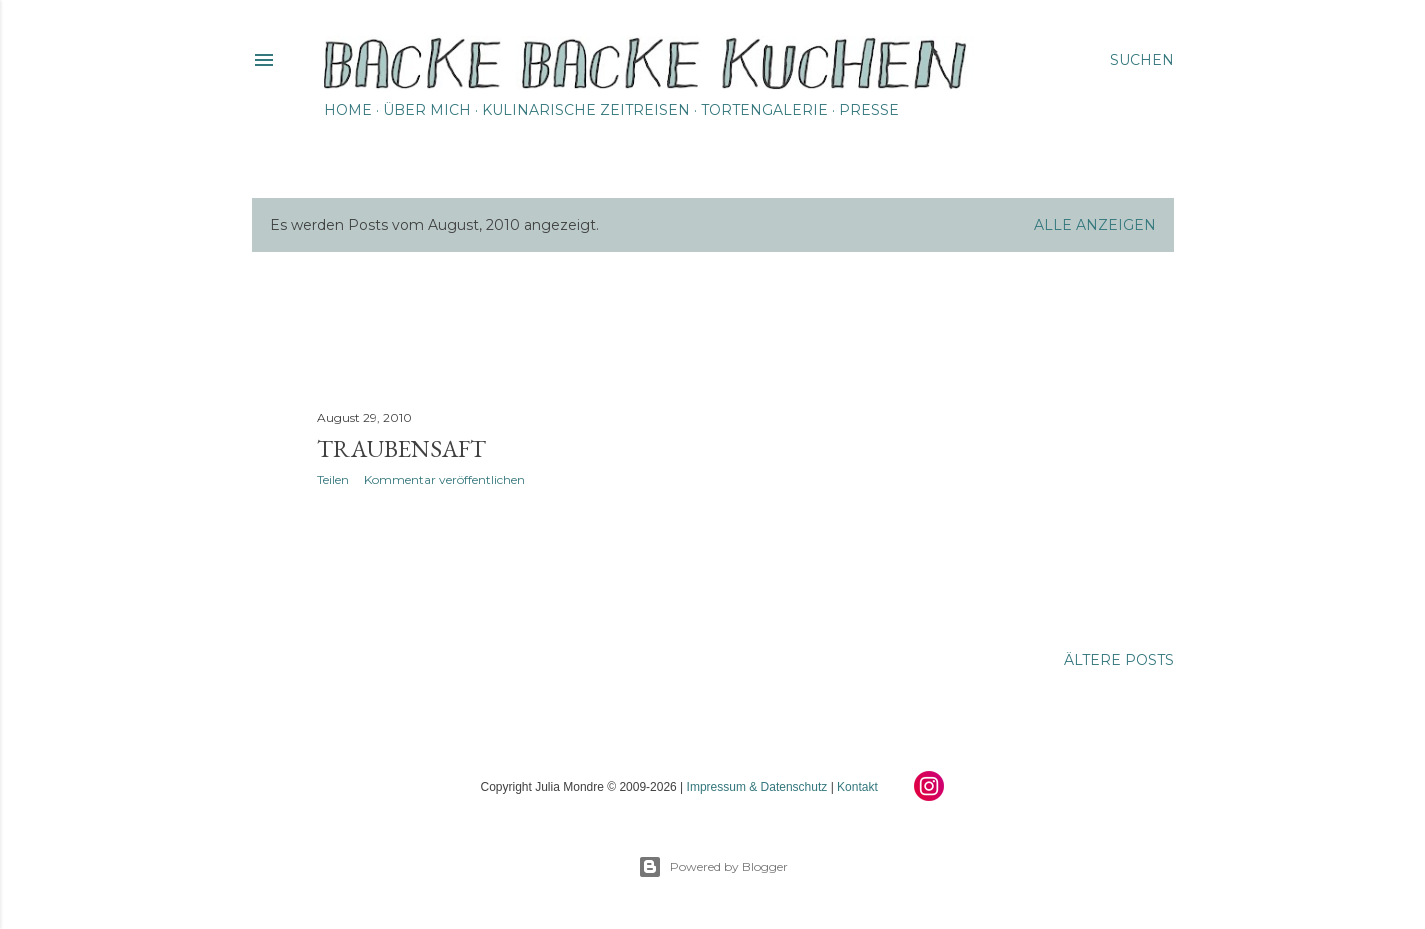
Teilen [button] (333, 479)
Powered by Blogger (713, 867)
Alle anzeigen (1095, 225)
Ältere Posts (1119, 660)
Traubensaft (401, 448)
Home (348, 110)
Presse (869, 110)
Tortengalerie (764, 110)
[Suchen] (1142, 60)
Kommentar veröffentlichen (444, 479)
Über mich (427, 110)
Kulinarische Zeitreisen (586, 110)
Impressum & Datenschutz (757, 787)
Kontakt (857, 787)
